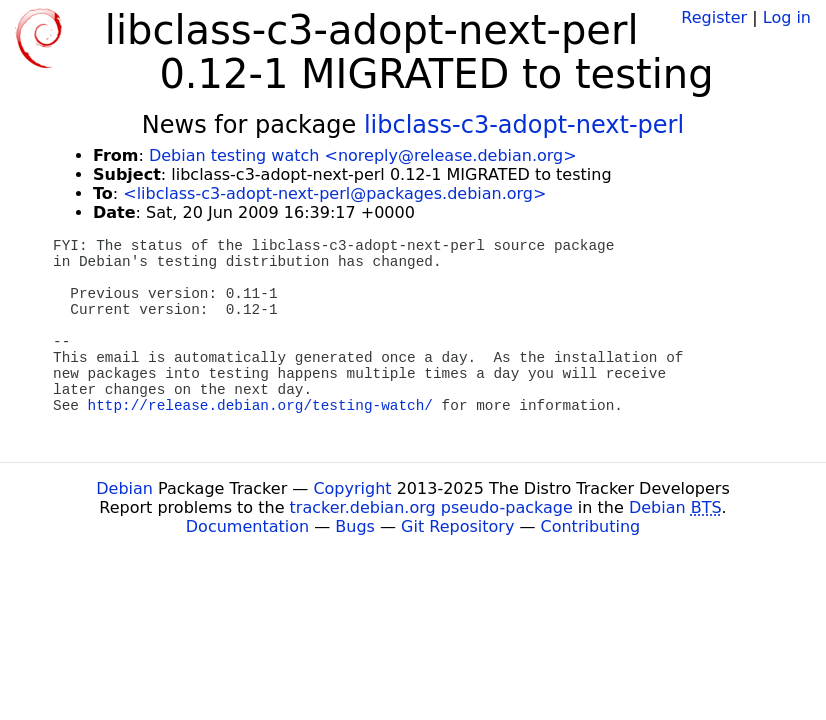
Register (714, 17)
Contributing (591, 526)
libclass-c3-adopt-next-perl (524, 125)
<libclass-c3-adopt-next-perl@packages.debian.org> (334, 193)
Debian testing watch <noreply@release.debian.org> (363, 155)
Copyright (352, 488)
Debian (124, 488)
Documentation (247, 526)
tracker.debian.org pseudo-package (431, 507)
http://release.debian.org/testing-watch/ (260, 406)
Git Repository (457, 526)
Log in (787, 17)
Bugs (355, 526)
